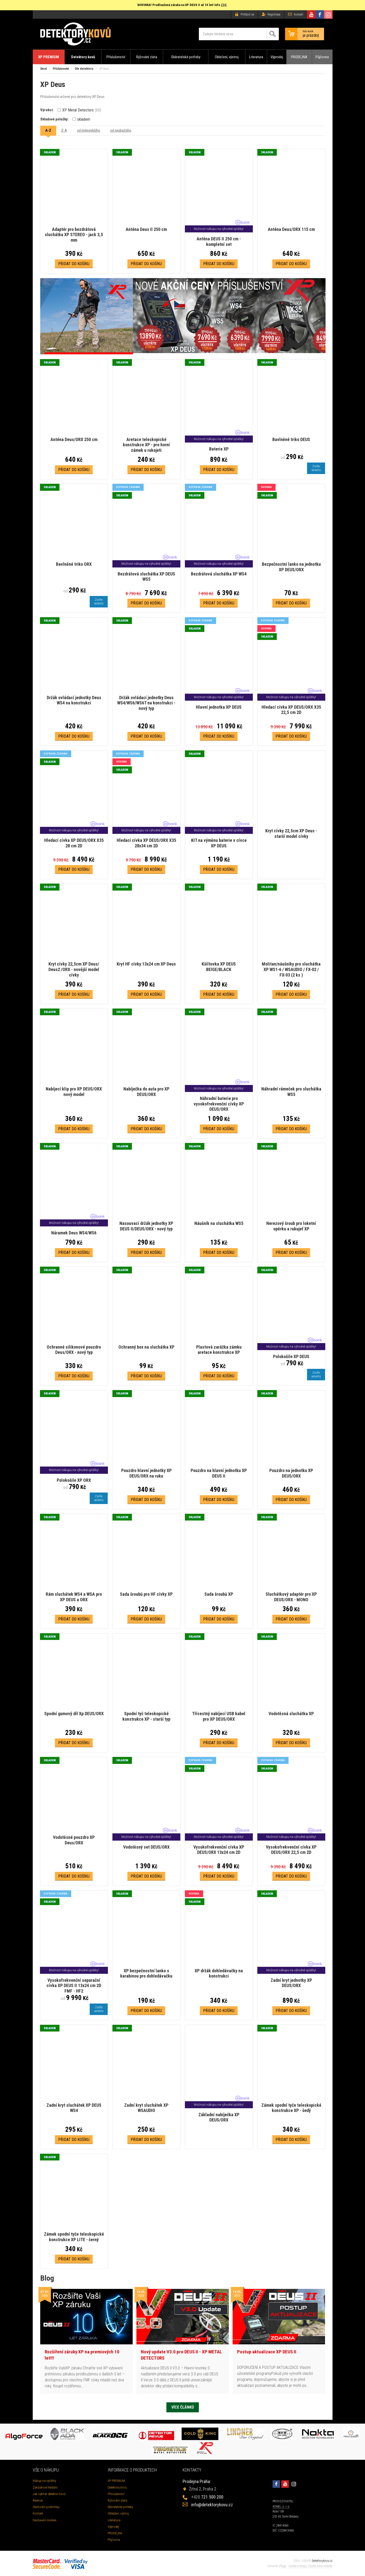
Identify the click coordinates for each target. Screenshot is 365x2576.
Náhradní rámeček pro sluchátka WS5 (291, 1091)
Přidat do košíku (73, 263)
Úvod (43, 68)
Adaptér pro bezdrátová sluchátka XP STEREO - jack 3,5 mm (74, 235)
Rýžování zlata (146, 57)
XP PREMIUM (48, 57)
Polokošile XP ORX (74, 1480)
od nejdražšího (120, 130)
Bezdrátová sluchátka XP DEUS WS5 (146, 576)
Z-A (64, 130)
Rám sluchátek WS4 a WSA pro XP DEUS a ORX (74, 1596)
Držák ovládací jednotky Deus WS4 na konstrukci (74, 700)
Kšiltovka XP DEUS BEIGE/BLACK (219, 966)
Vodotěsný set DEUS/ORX (146, 1847)
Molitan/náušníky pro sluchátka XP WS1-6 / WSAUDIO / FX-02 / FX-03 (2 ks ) (291, 969)
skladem (81, 119)
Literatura (256, 57)
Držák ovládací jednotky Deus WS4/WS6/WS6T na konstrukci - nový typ (146, 703)
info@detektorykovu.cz (212, 2504)
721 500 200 (207, 2497)
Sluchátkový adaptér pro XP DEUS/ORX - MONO (291, 1596)
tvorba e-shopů (298, 2566)
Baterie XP (219, 449)
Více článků (182, 2407)
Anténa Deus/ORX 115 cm (291, 229)
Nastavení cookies (44, 2520)
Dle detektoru (84, 68)
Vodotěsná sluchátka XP (291, 1713)
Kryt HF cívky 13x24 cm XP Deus (146, 964)
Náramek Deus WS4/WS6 (73, 1232)
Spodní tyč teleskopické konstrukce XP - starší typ (146, 1716)
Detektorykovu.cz (322, 2561)
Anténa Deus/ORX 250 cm (73, 439)
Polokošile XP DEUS (291, 1356)
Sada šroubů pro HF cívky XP (146, 1594)
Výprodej (277, 57)
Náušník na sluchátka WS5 (218, 1223)
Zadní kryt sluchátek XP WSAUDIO (146, 2107)
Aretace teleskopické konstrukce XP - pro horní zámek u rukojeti (146, 445)
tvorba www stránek (320, 2566)
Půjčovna (322, 57)
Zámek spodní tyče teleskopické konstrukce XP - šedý (291, 2107)
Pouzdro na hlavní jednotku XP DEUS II (219, 1473)
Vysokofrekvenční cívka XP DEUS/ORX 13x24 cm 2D (218, 1849)
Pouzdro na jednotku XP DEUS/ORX (291, 1473)
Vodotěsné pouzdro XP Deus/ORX (74, 1840)
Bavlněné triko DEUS (291, 439)
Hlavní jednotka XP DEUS (219, 707)
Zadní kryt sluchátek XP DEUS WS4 (73, 2107)
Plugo (282, 2566)
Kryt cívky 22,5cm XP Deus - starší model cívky (291, 833)
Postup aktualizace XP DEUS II (266, 2352)
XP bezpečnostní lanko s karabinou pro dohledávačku (146, 1973)
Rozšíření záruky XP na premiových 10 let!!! (82, 2355)
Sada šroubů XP (218, 1594)
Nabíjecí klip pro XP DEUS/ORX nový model (74, 1091)
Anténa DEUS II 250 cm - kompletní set (219, 241)
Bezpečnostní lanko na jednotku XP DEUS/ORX (291, 566)
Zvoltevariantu (316, 468)
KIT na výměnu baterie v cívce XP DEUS (219, 843)
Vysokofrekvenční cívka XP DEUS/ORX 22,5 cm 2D (291, 1849)
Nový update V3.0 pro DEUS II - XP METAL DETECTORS (181, 2355)
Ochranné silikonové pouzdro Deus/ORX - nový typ (74, 1349)
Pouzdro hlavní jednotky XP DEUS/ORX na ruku (146, 1473)
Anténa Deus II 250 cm (146, 229)
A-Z (48, 130)
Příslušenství (115, 57)
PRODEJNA (299, 57)
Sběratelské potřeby (185, 57)
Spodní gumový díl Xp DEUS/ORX (74, 1713)
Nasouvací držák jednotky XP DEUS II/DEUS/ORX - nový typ (146, 1226)
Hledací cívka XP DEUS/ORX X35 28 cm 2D (74, 843)
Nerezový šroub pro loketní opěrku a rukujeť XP (291, 1226)
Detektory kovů (83, 57)
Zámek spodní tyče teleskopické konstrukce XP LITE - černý (74, 2236)
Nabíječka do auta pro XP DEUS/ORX (146, 1091)
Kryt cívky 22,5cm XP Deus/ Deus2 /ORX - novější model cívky (73, 969)
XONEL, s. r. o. (281, 2506)
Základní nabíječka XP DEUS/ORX (218, 2117)
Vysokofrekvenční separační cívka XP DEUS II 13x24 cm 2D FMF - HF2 (73, 1986)
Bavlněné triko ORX (74, 564)
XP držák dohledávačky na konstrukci (219, 1973)
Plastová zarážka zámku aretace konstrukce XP (219, 1349)
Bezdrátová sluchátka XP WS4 (219, 573)
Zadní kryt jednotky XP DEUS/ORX (291, 1983)
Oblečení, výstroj (227, 57)
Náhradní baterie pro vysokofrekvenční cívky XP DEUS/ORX (219, 1104)
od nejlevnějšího (88, 130)
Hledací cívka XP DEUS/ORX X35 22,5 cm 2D (291, 709)
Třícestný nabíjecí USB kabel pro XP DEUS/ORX (218, 1716)
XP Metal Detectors (79, 110)
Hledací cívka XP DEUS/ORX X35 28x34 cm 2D (146, 843)
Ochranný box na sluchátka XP (146, 1347)
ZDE (224, 5)
